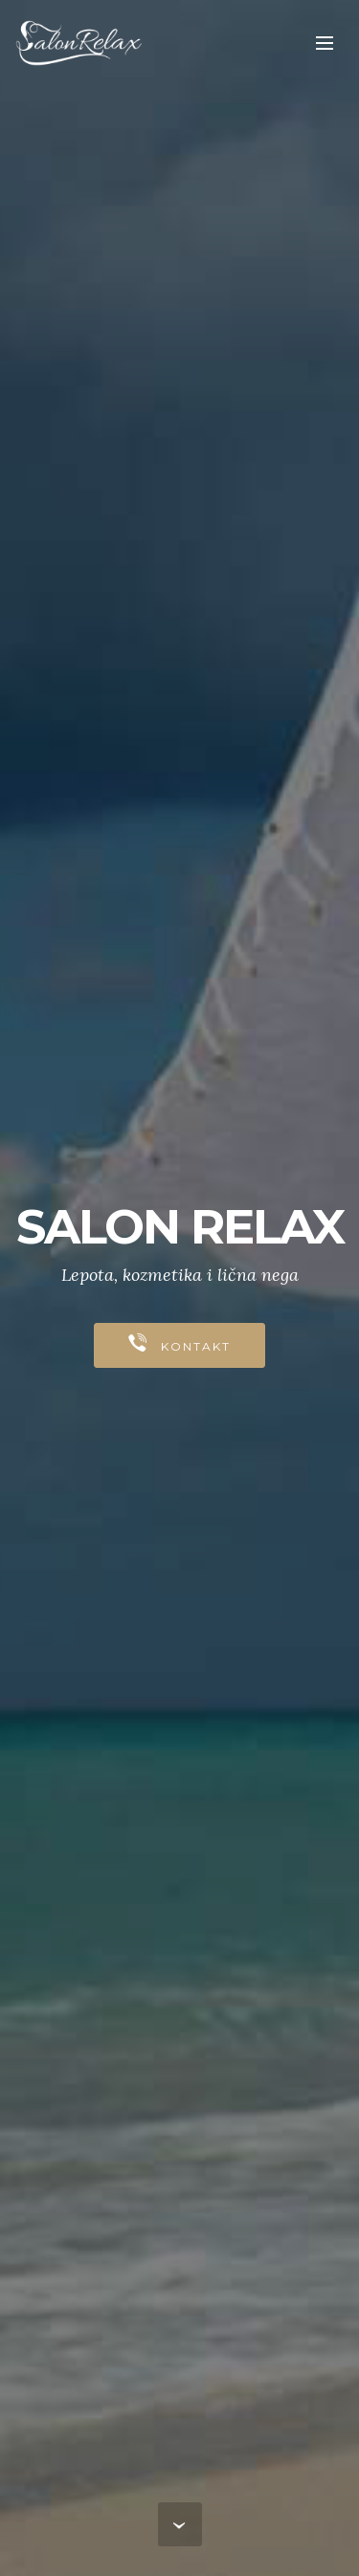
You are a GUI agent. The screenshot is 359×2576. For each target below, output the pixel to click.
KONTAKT (179, 1344)
